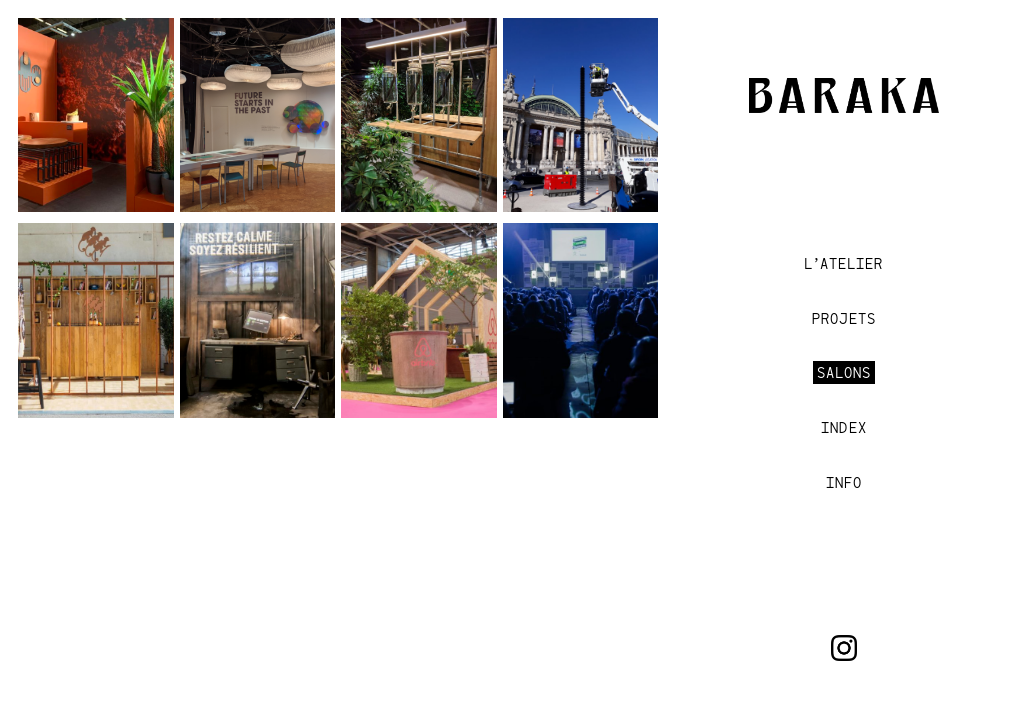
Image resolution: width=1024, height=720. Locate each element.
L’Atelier (843, 263)
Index (843, 427)
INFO (844, 482)
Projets (843, 318)
